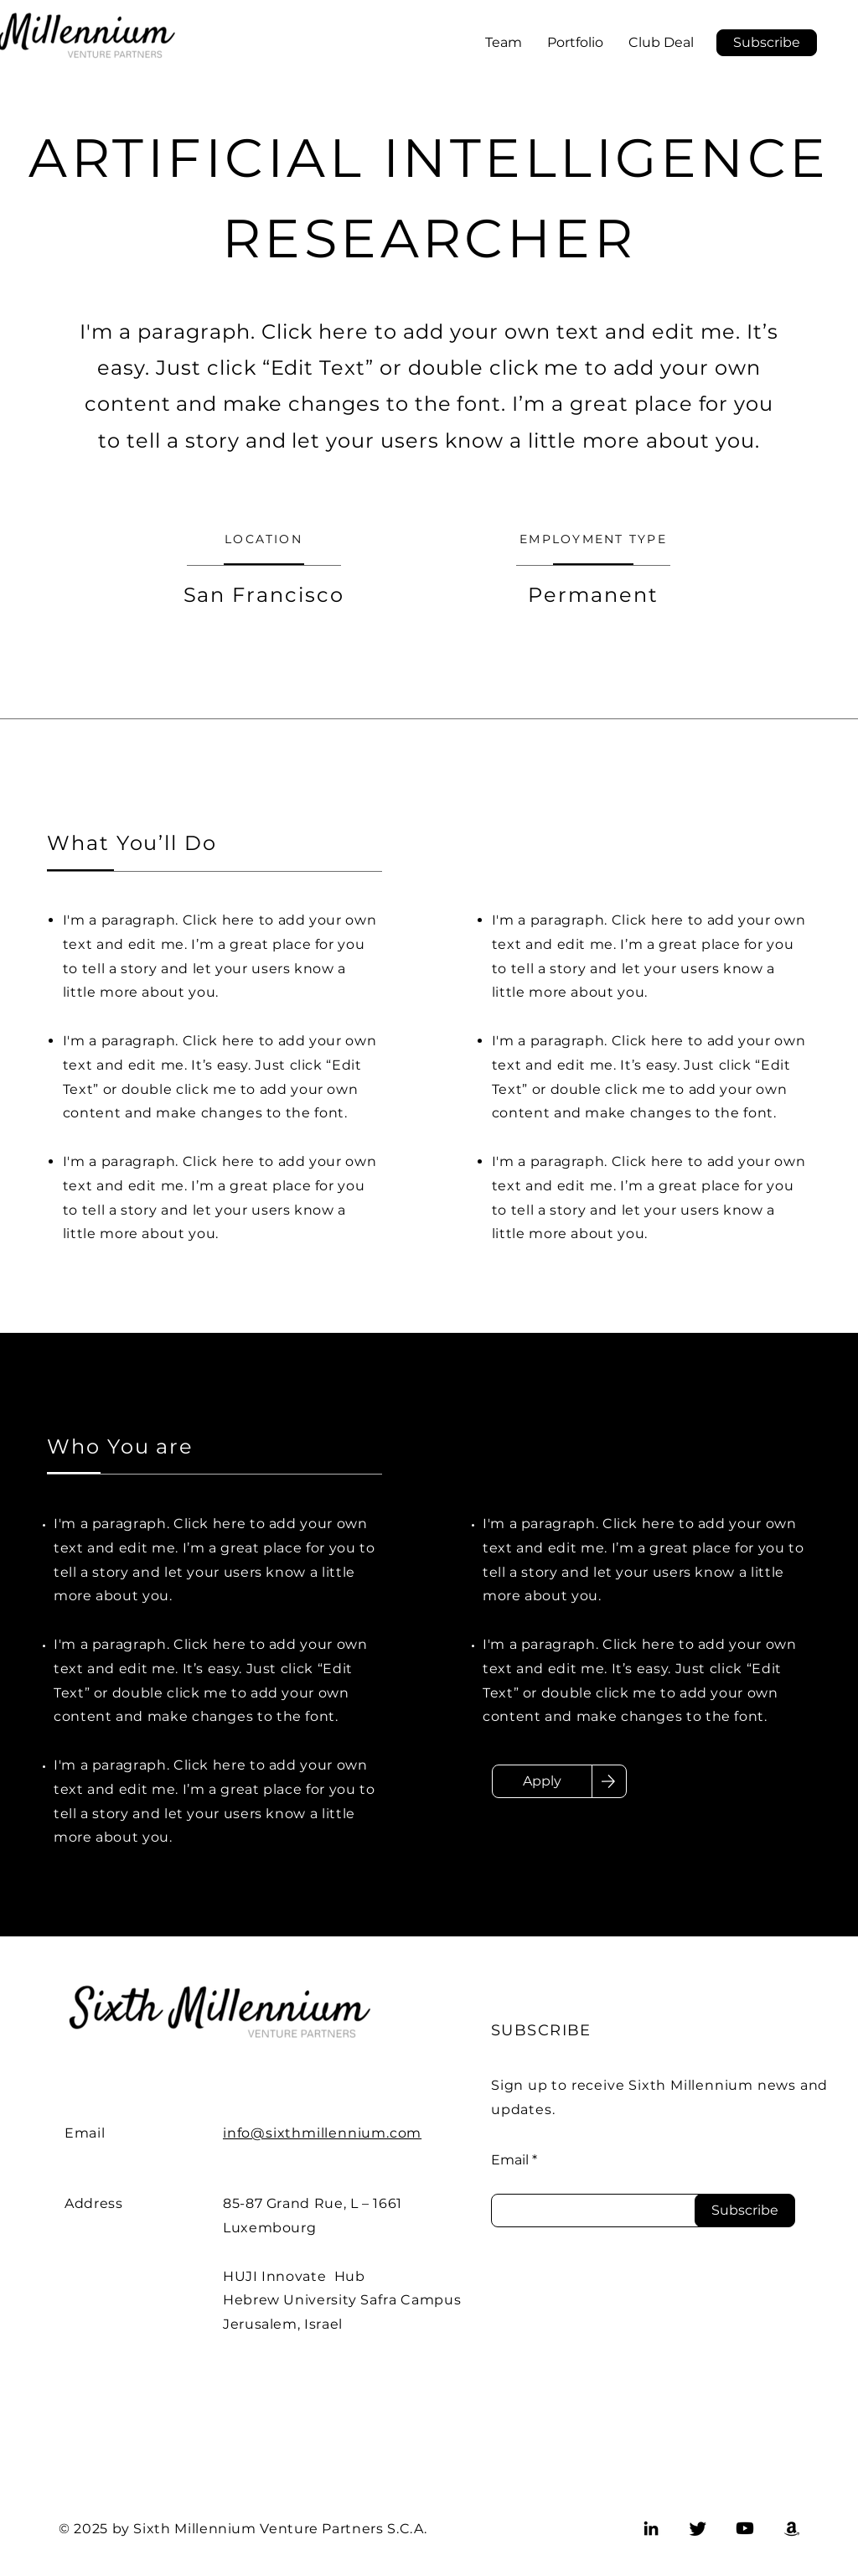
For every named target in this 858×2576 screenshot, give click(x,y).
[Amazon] (792, 2528)
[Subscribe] (745, 2210)
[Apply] (542, 1781)
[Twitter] (698, 2528)
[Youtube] (745, 2528)
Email (510, 2160)
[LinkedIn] (651, 2528)
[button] (766, 42)
